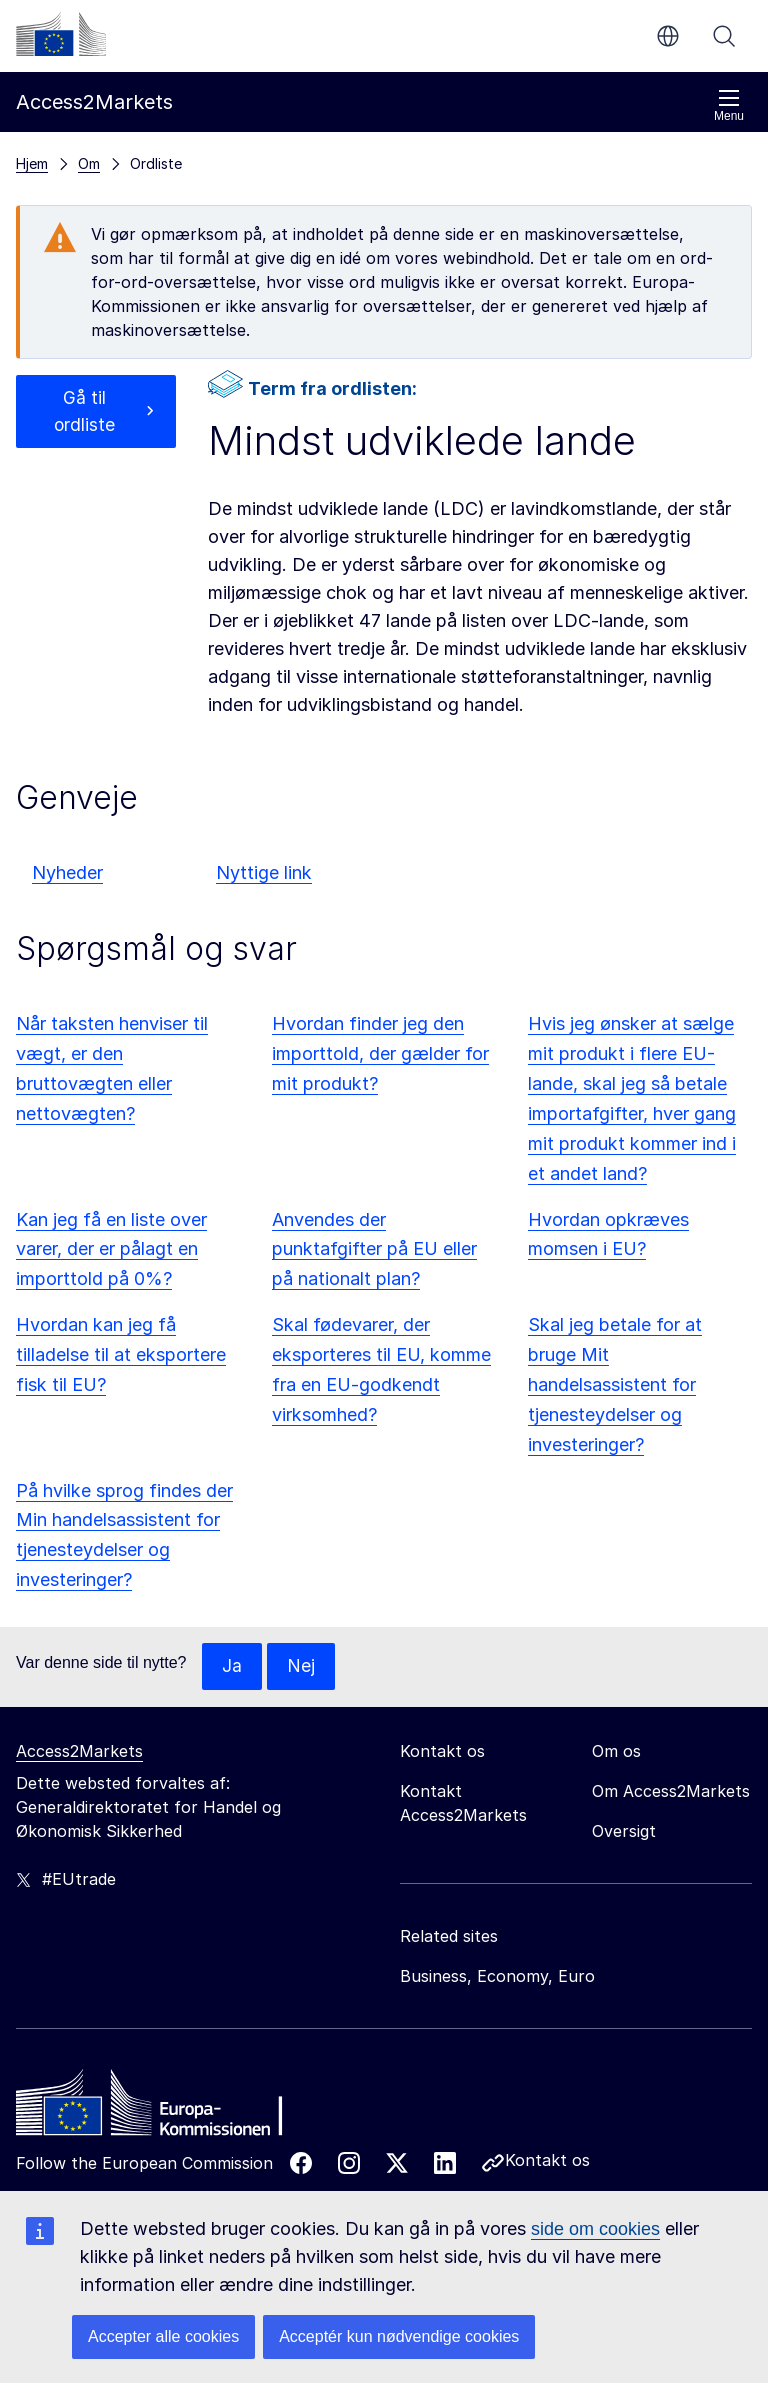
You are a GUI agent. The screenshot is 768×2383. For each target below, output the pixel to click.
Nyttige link (264, 872)
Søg (724, 36)
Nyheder (67, 872)
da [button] (668, 36)
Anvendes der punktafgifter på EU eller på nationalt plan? (374, 1249)
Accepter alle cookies (163, 2336)
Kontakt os (547, 2161)
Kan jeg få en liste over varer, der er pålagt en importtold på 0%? (111, 1249)
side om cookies (595, 2229)
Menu (729, 105)
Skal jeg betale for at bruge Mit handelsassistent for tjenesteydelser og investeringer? (615, 1384)
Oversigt (624, 1832)
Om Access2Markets (671, 1792)
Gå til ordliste (85, 412)
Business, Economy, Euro (497, 1977)
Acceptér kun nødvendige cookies (399, 2336)
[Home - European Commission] (161, 2109)
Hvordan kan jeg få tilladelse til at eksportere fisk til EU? (121, 1354)
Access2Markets (79, 1752)
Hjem (32, 163)
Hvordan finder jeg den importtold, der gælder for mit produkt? (380, 1053)
